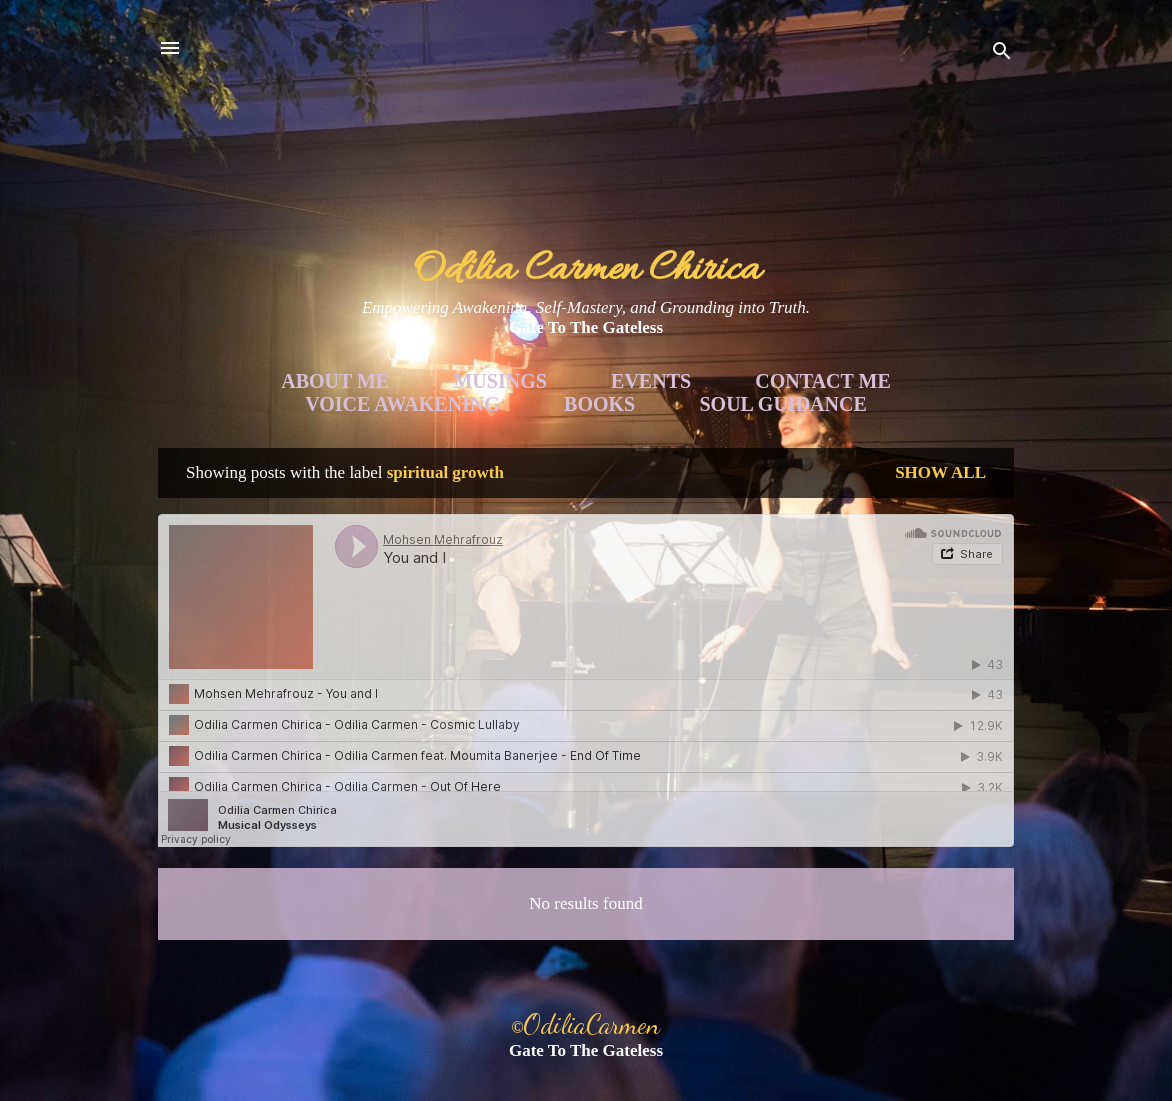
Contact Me (822, 381)
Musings (499, 381)
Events (651, 381)
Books (599, 404)
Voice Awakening (402, 404)
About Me (335, 381)
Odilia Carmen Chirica (586, 270)
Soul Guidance (783, 404)
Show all (940, 472)
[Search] (1002, 54)
